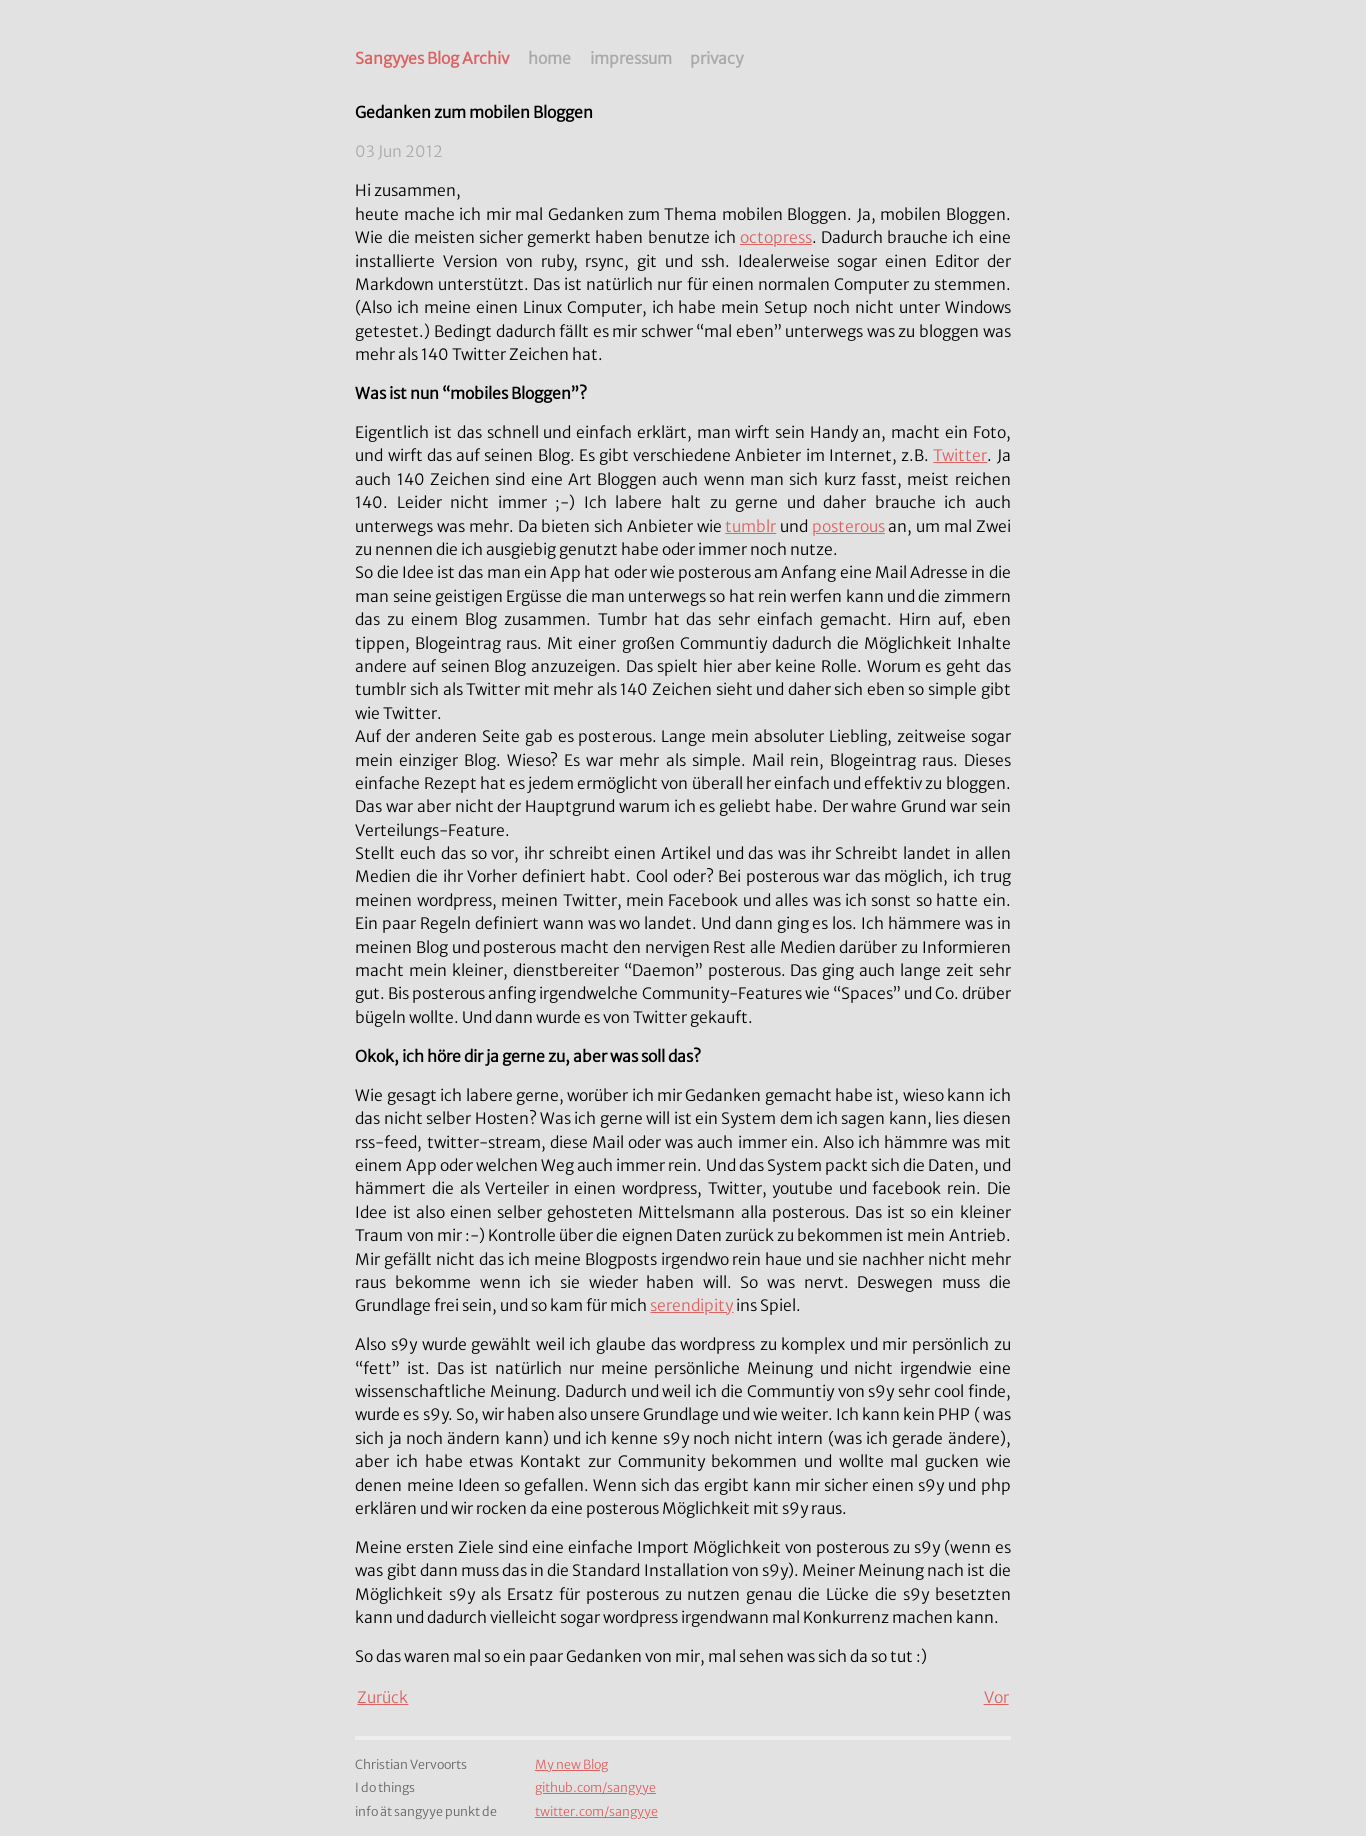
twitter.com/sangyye (596, 1811)
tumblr (750, 526)
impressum (631, 58)
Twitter (960, 455)
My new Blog (571, 1764)
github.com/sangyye (595, 1787)
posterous (848, 526)
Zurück (382, 1697)
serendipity (691, 1305)
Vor (996, 1697)
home (549, 58)
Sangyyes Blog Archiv (432, 58)
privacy (716, 58)
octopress (776, 237)
